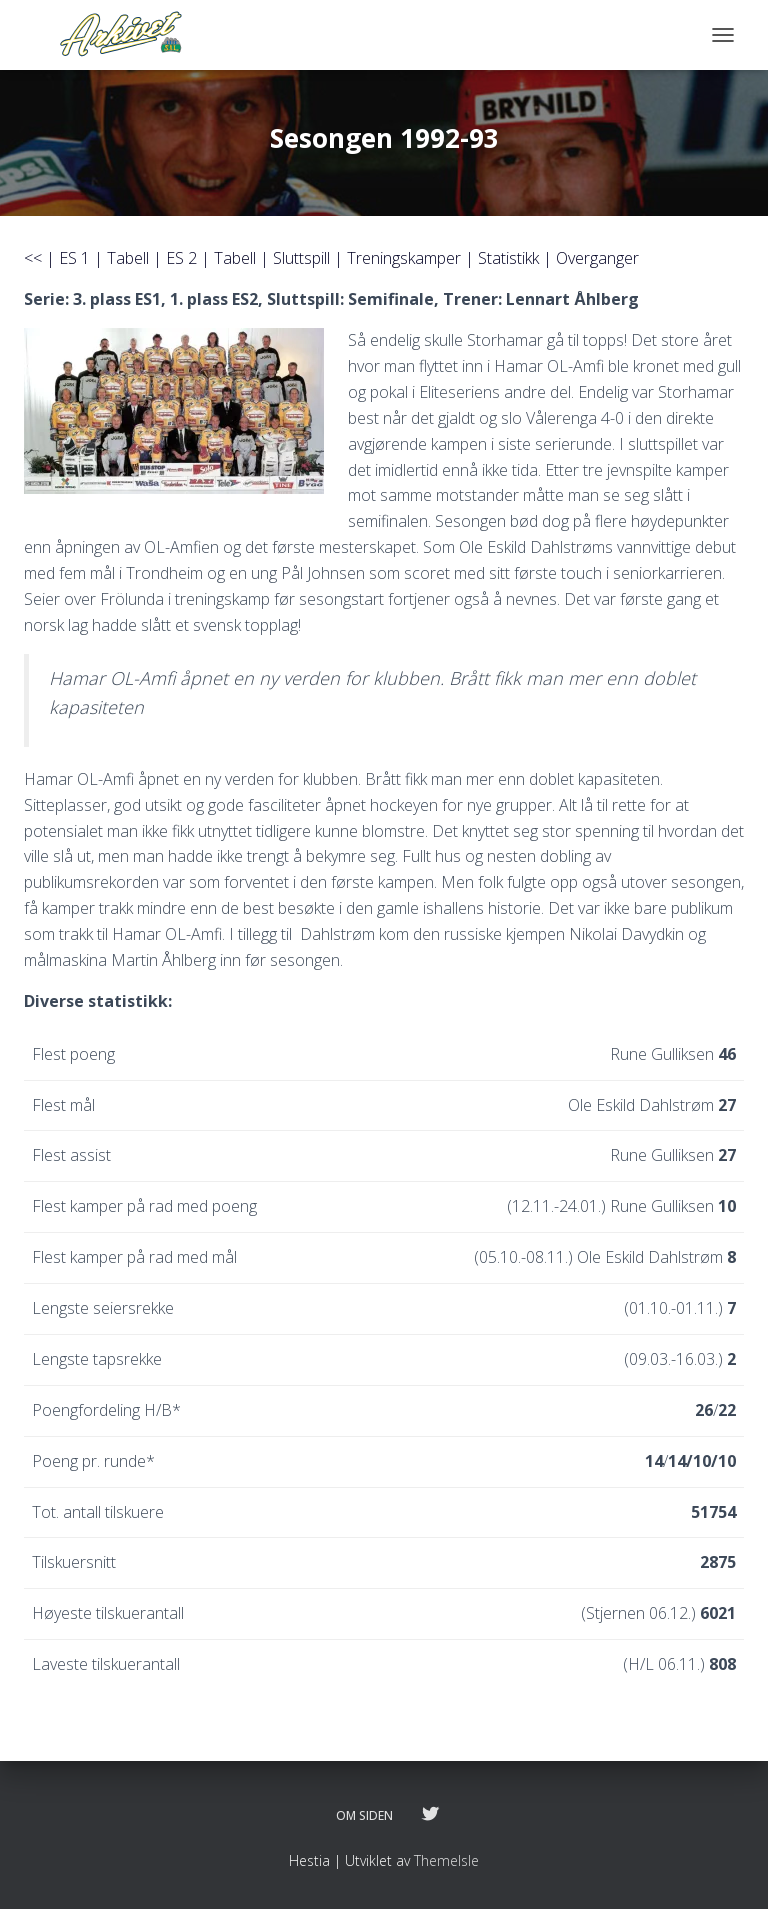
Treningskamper (404, 258)
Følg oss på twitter (430, 1815)
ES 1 (74, 258)
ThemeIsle (446, 1860)
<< (33, 258)
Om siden (364, 1815)
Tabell (128, 258)
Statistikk (508, 258)
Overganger (597, 258)
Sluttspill (301, 258)
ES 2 (181, 258)
